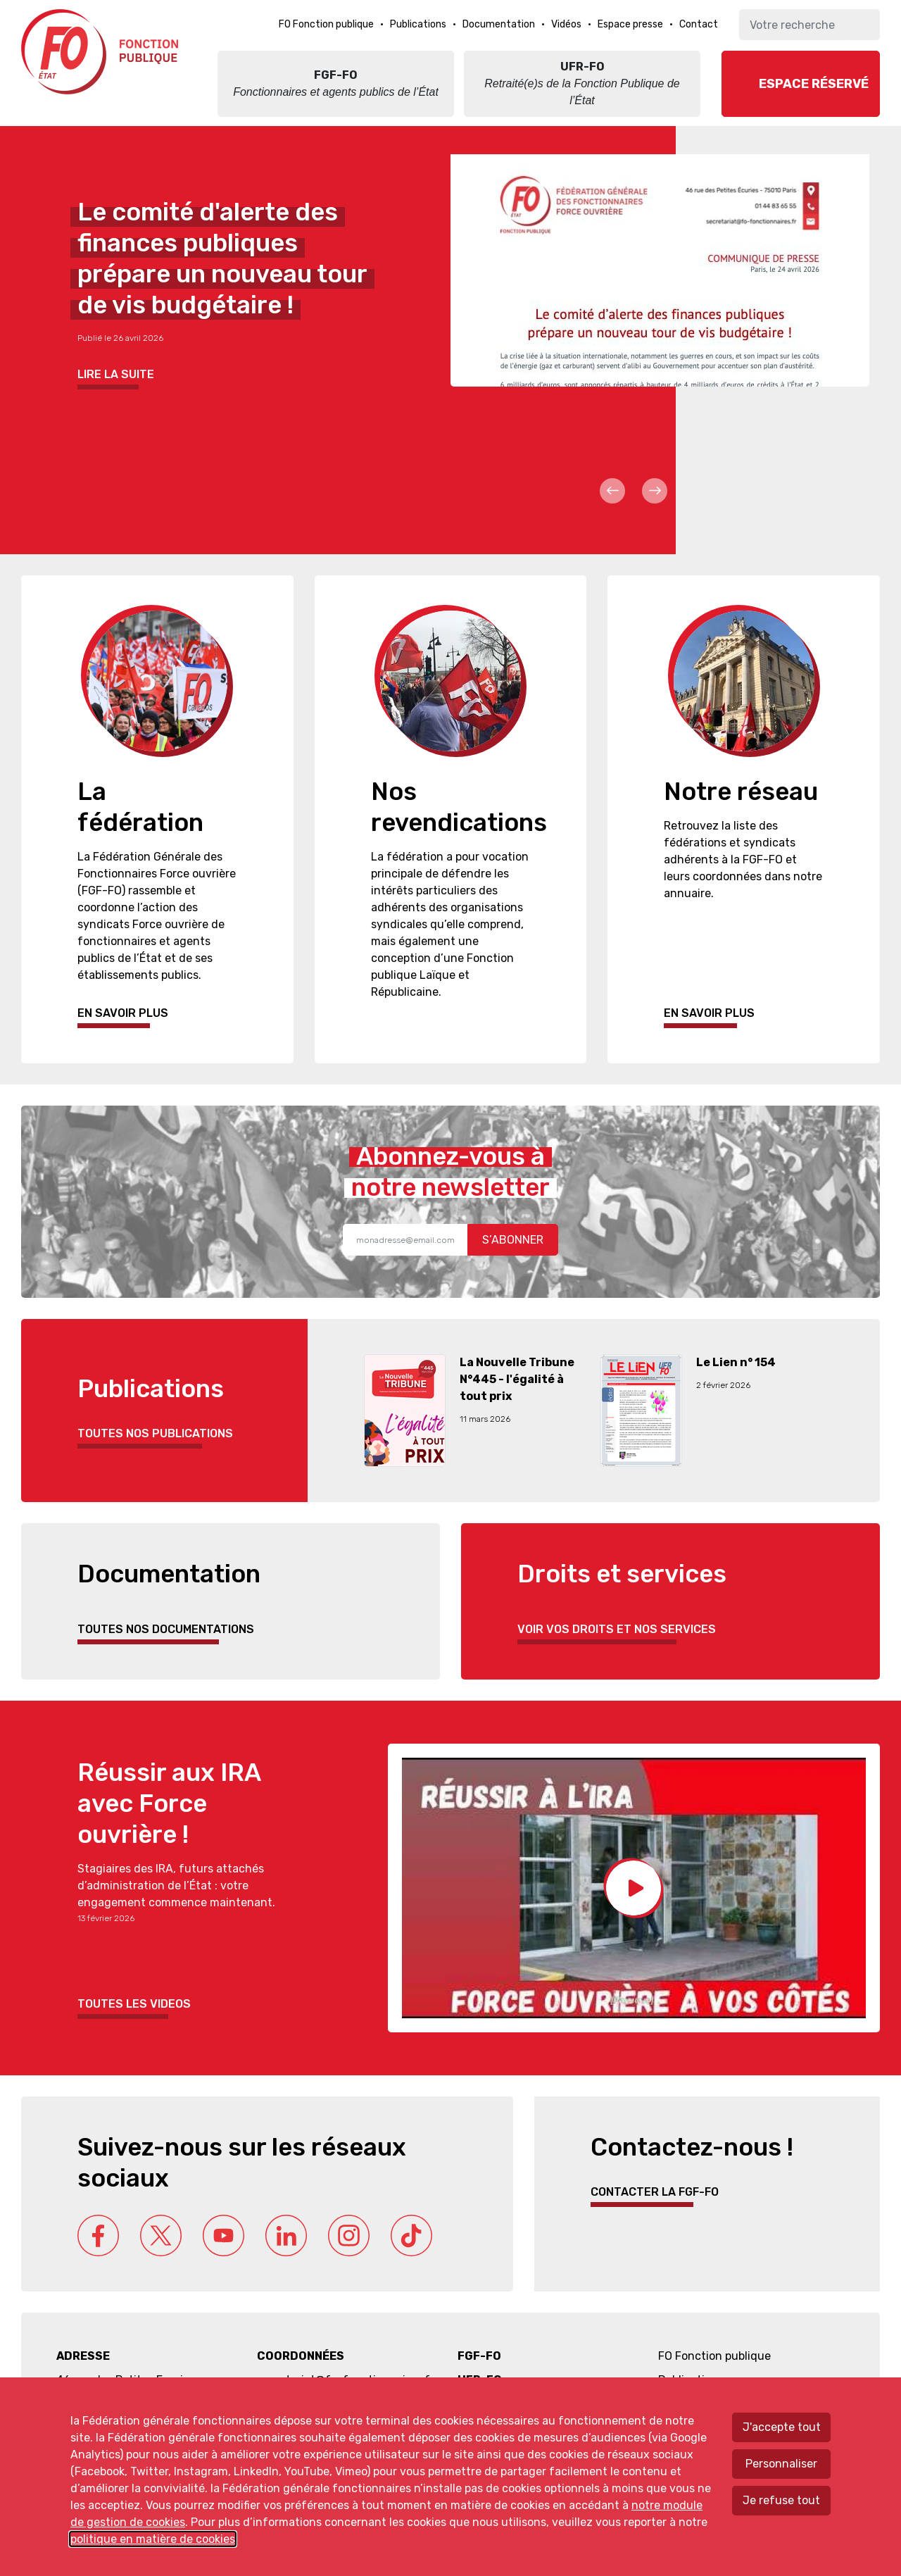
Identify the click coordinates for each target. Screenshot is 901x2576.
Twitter (161, 2235)
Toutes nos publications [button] (155, 1433)
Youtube (223, 2235)
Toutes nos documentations (165, 1629)
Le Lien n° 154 (736, 1362)
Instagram (349, 2235)
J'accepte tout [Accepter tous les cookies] (782, 2427)
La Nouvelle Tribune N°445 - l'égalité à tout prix (517, 1379)
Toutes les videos (134, 2004)
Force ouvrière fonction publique (101, 51)
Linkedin (286, 2235)
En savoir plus (122, 1013)
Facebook (98, 2235)
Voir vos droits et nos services (616, 1629)
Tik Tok (411, 2235)
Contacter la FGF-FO (655, 2192)
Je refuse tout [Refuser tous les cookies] (781, 2500)
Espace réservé (814, 84)
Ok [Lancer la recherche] (864, 24)
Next (655, 491)
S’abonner (512, 1239)
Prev (612, 491)
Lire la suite (115, 374)
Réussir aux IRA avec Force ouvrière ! (168, 1803)
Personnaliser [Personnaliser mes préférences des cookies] (781, 2463)
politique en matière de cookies (152, 2539)
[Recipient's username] (405, 1240)
